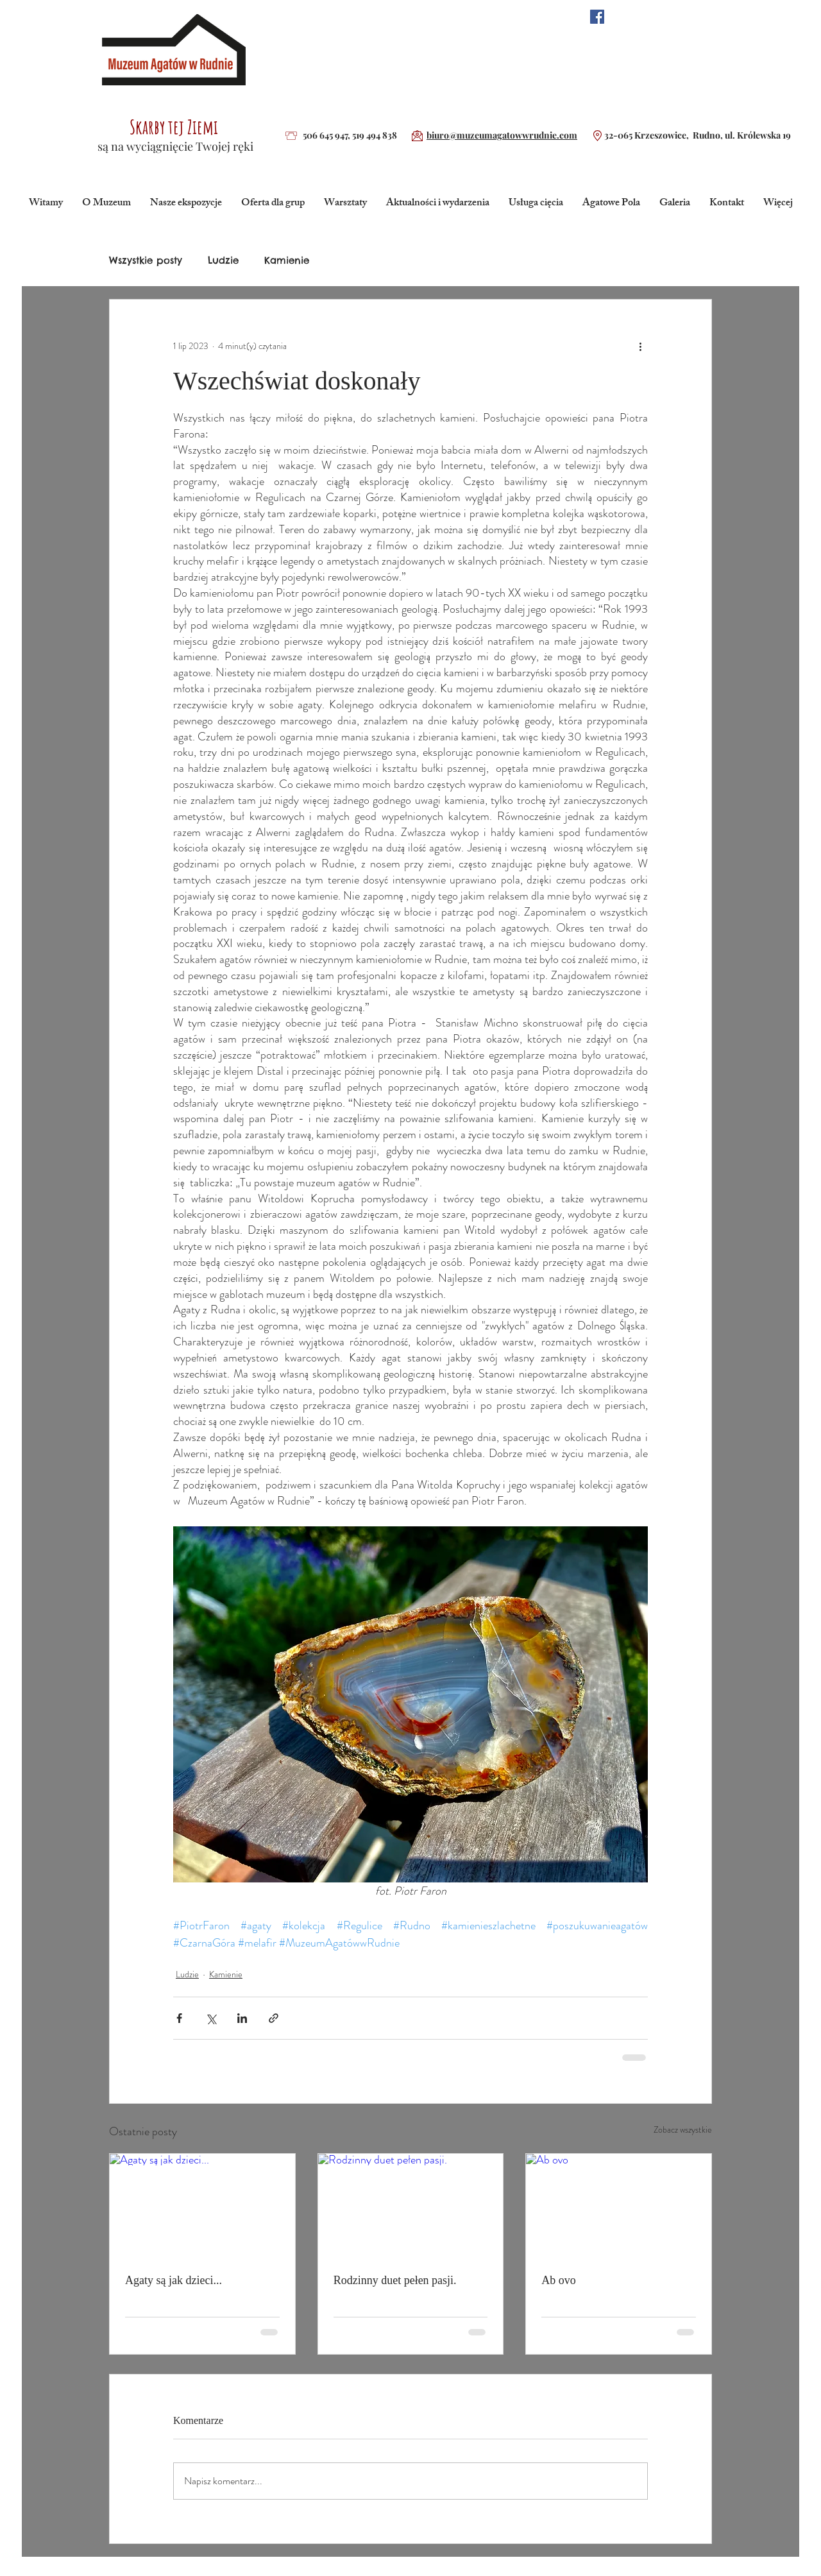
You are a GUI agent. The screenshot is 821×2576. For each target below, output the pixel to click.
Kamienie (286, 260)
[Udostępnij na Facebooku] (179, 2018)
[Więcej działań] (640, 346)
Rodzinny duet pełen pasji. (395, 2280)
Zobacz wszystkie (683, 2129)
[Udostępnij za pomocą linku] (273, 2018)
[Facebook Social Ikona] (597, 17)
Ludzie (223, 260)
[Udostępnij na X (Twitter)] (211, 2018)
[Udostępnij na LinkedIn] (242, 2018)
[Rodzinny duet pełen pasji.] (411, 2206)
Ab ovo (558, 2280)
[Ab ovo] (618, 2206)
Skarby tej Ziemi (174, 127)
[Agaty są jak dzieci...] (202, 2206)
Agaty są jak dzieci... (173, 2280)
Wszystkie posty (145, 260)
